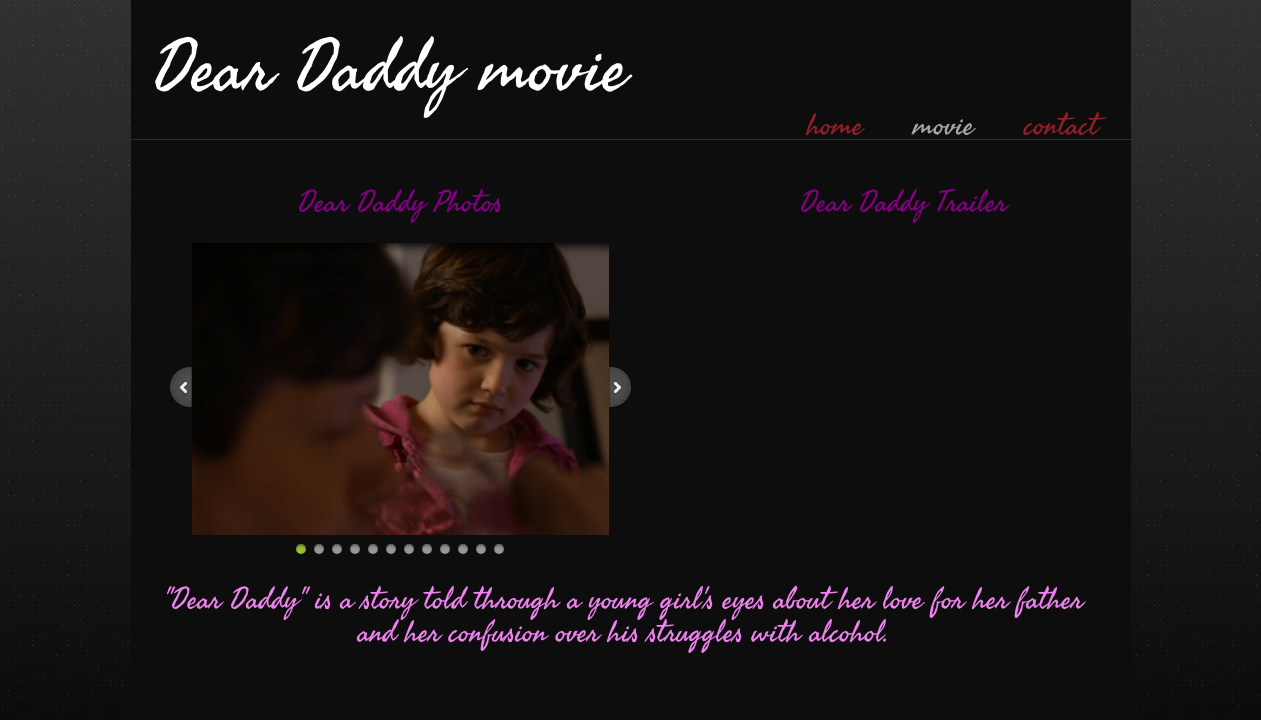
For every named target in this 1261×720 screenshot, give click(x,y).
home (835, 126)
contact (1061, 126)
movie (943, 126)
